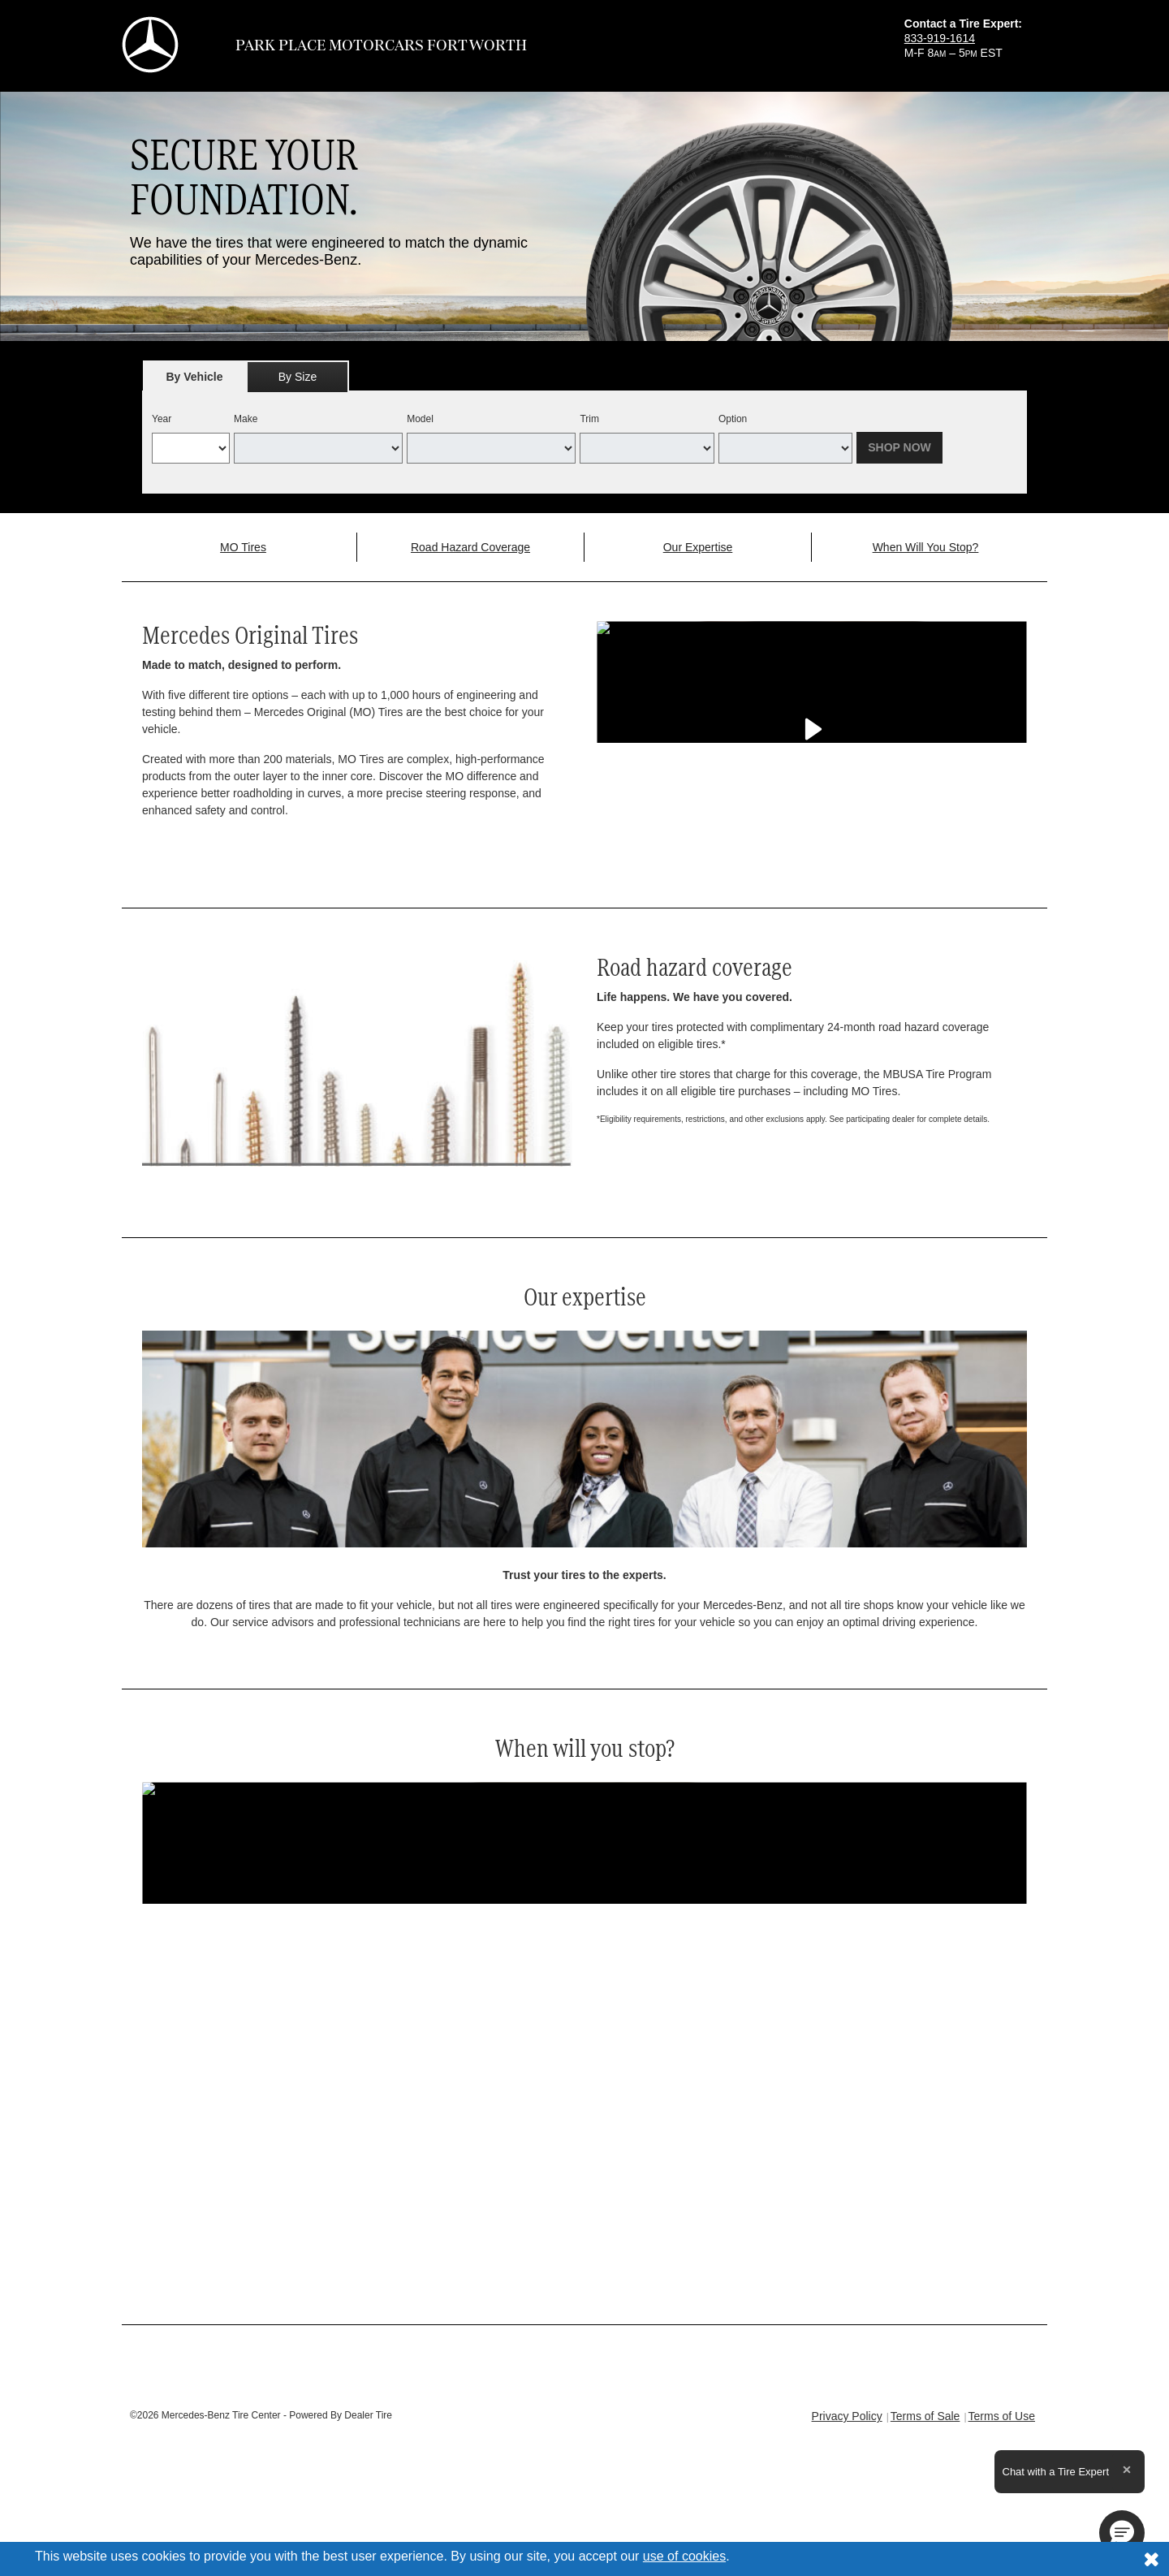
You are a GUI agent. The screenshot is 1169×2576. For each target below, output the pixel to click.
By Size (297, 376)
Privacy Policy (847, 2416)
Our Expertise (698, 547)
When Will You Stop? (926, 547)
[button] (1122, 2533)
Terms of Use (1001, 2416)
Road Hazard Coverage (470, 547)
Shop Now (899, 447)
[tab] (194, 376)
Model (420, 419)
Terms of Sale (925, 2416)
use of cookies (684, 2556)
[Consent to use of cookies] (1151, 2559)
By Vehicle (194, 381)
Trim (589, 419)
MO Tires (243, 547)
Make (245, 419)
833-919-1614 (939, 38)
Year (161, 419)
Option (732, 419)
